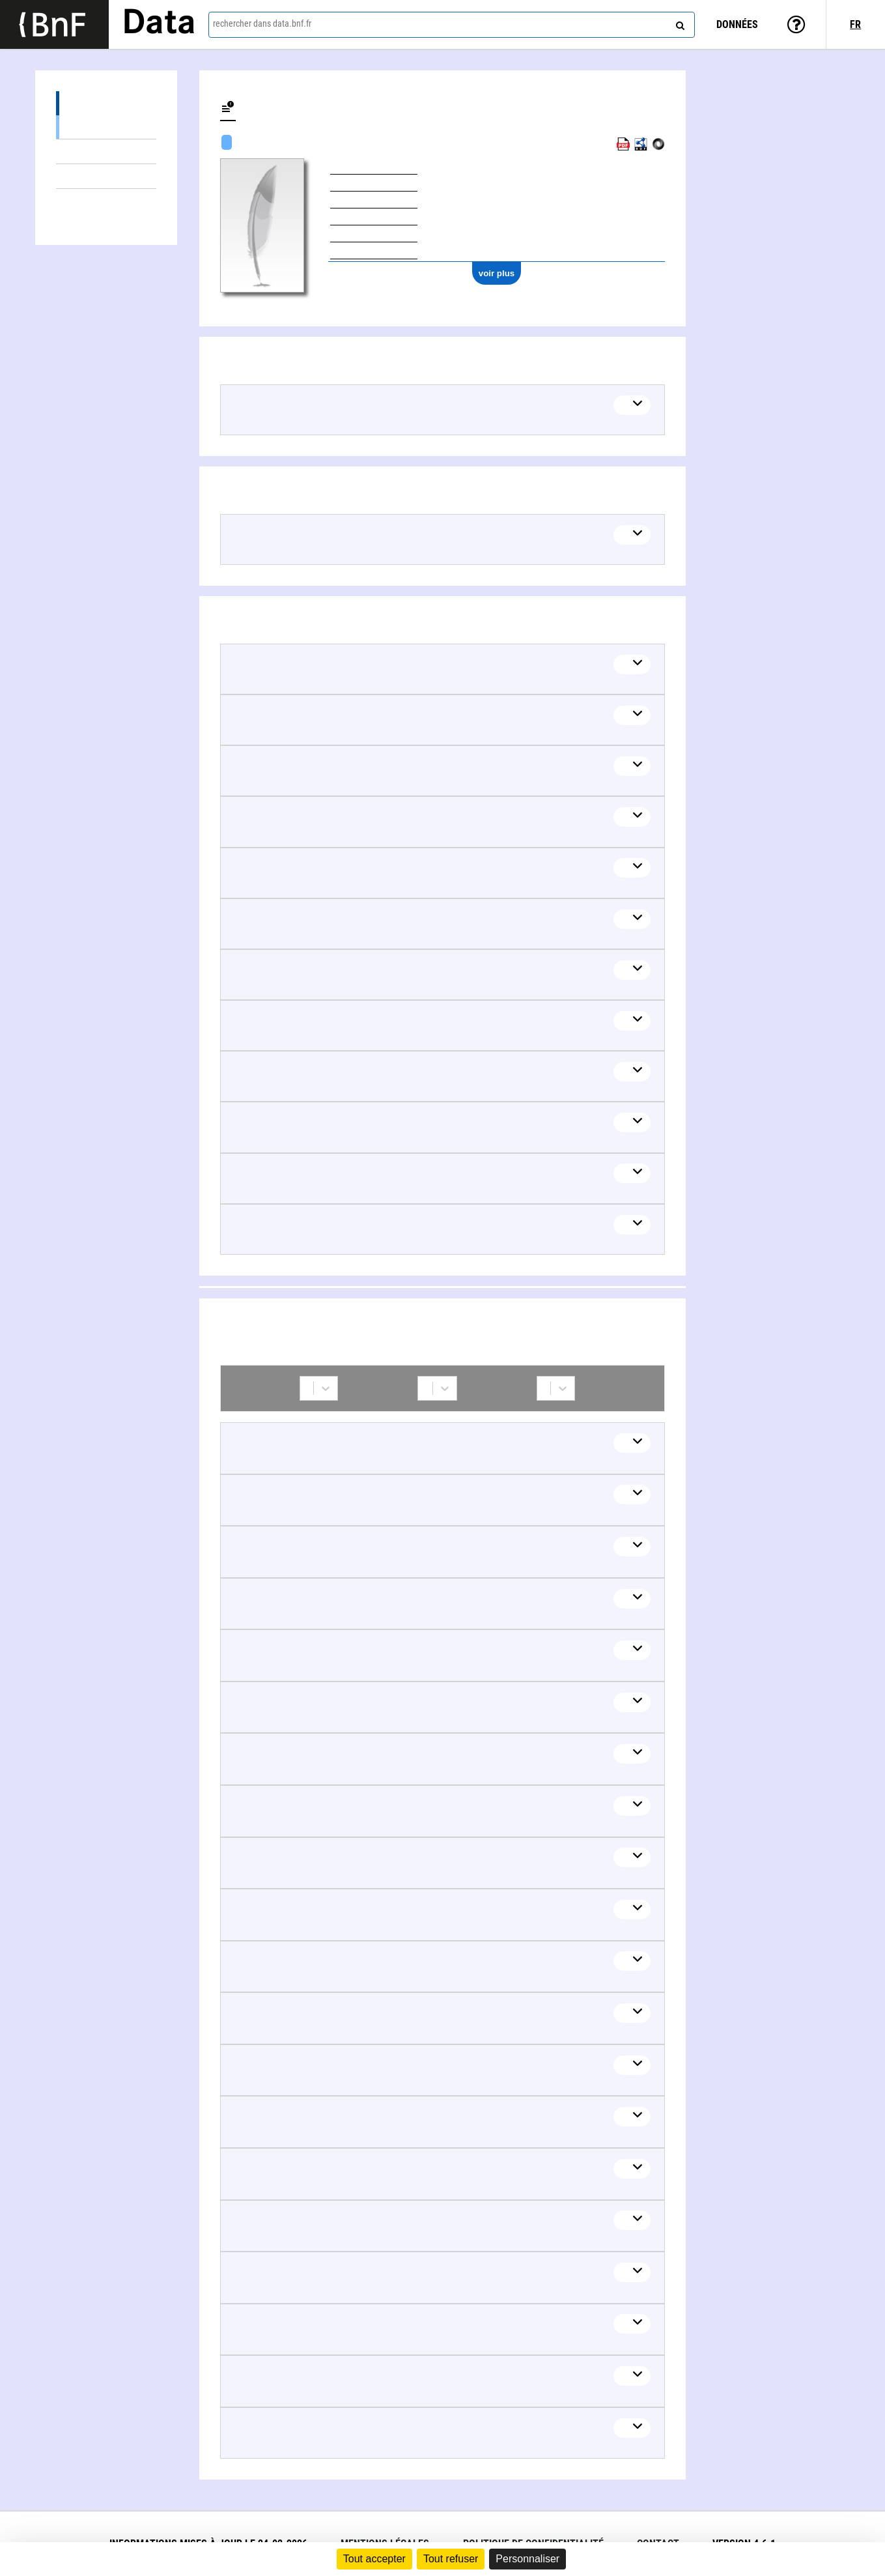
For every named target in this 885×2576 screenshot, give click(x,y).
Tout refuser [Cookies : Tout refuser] (450, 2558)
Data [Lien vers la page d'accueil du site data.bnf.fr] (159, 24)
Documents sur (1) (106, 151)
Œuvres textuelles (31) (106, 126)
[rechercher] (678, 22)
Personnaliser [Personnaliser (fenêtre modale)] (527, 2558)
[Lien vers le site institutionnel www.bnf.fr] (54, 24)
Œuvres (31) (106, 103)
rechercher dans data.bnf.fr (262, 23)
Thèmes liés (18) (106, 176)
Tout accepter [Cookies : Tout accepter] (374, 2558)
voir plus (497, 273)
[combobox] (451, 25)
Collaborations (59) (106, 201)
